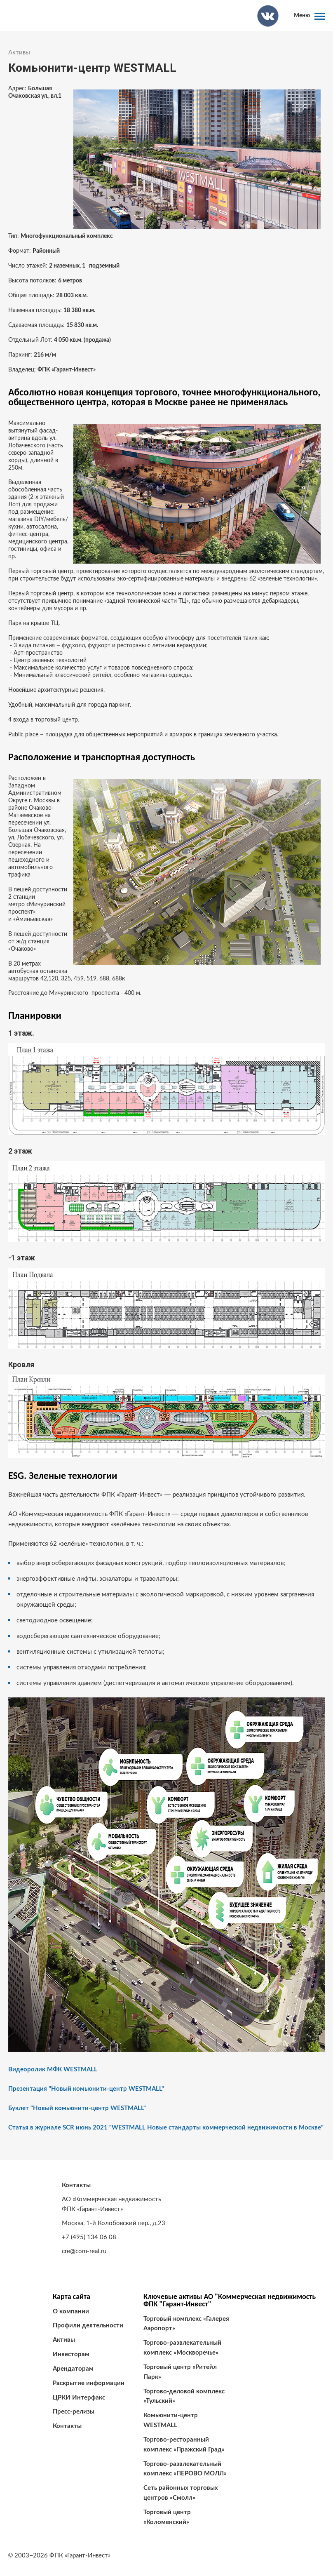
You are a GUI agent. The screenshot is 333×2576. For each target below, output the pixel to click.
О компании (71, 2311)
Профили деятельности (88, 2325)
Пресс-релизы (73, 2412)
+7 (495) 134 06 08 (89, 2237)
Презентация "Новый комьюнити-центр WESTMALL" (86, 2089)
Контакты (67, 2426)
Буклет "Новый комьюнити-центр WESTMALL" (77, 2108)
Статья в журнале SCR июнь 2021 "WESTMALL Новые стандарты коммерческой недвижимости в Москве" (166, 2128)
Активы (19, 52)
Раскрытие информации (88, 2383)
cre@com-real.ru (84, 2251)
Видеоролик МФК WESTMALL (52, 2069)
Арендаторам (73, 2369)
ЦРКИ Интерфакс (79, 2398)
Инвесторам (71, 2354)
